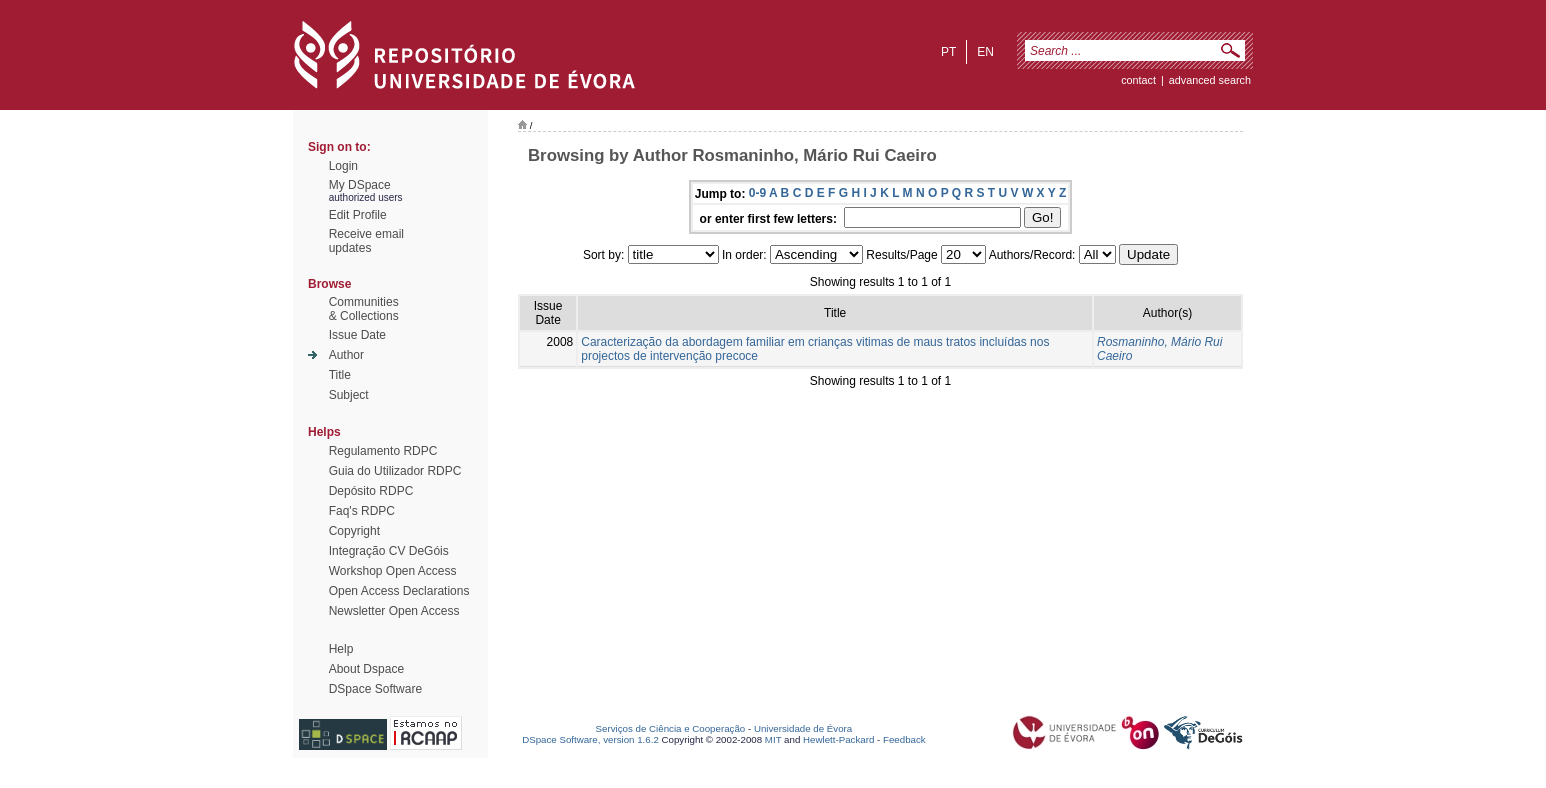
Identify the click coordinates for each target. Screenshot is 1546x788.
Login (343, 166)
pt (948, 52)
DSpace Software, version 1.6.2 (590, 739)
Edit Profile (358, 215)
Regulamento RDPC (383, 451)
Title (340, 375)
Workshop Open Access (393, 571)
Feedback (904, 739)
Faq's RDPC (362, 511)
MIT (773, 739)
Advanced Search (1210, 80)
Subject (349, 395)
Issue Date (357, 335)
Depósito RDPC (371, 491)
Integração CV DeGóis (389, 551)
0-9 (757, 193)
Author (346, 355)
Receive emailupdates (366, 241)
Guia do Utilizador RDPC (395, 471)
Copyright (354, 531)
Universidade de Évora (803, 728)
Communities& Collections (364, 309)
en (985, 52)
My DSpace (360, 185)
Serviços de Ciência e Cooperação (671, 728)
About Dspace (366, 669)
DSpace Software (375, 689)
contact (1138, 80)
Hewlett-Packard (838, 739)
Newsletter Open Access (394, 611)
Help (341, 649)
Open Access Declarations (399, 591)
